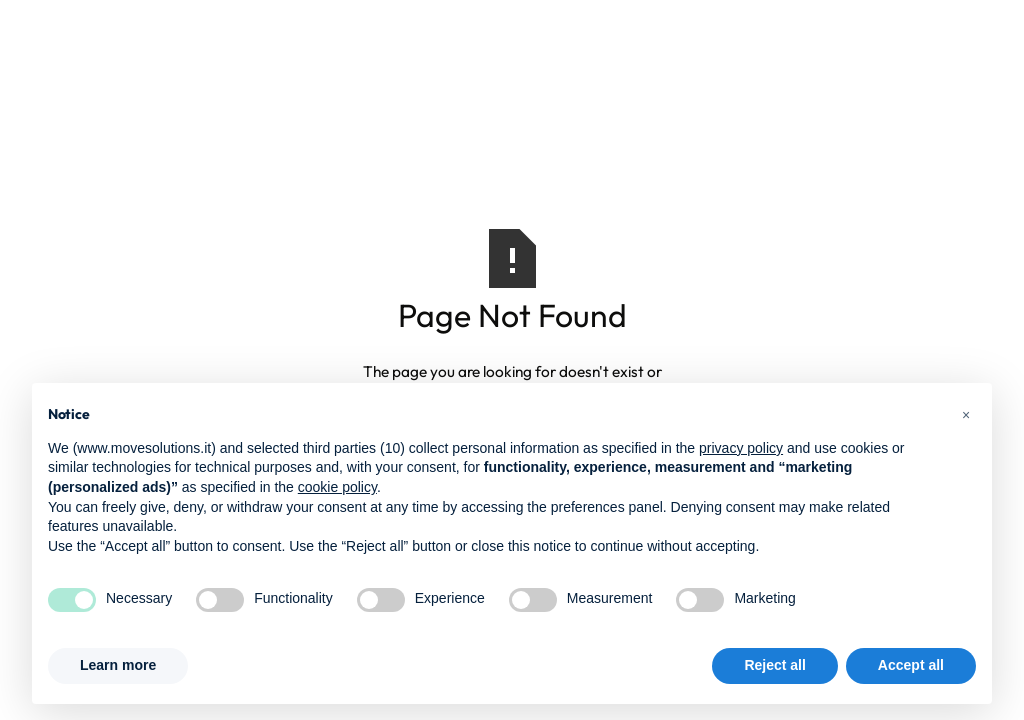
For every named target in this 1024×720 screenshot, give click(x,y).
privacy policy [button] (741, 448)
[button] (966, 415)
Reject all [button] (774, 665)
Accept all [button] (911, 665)
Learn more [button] (118, 665)
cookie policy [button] (337, 487)
